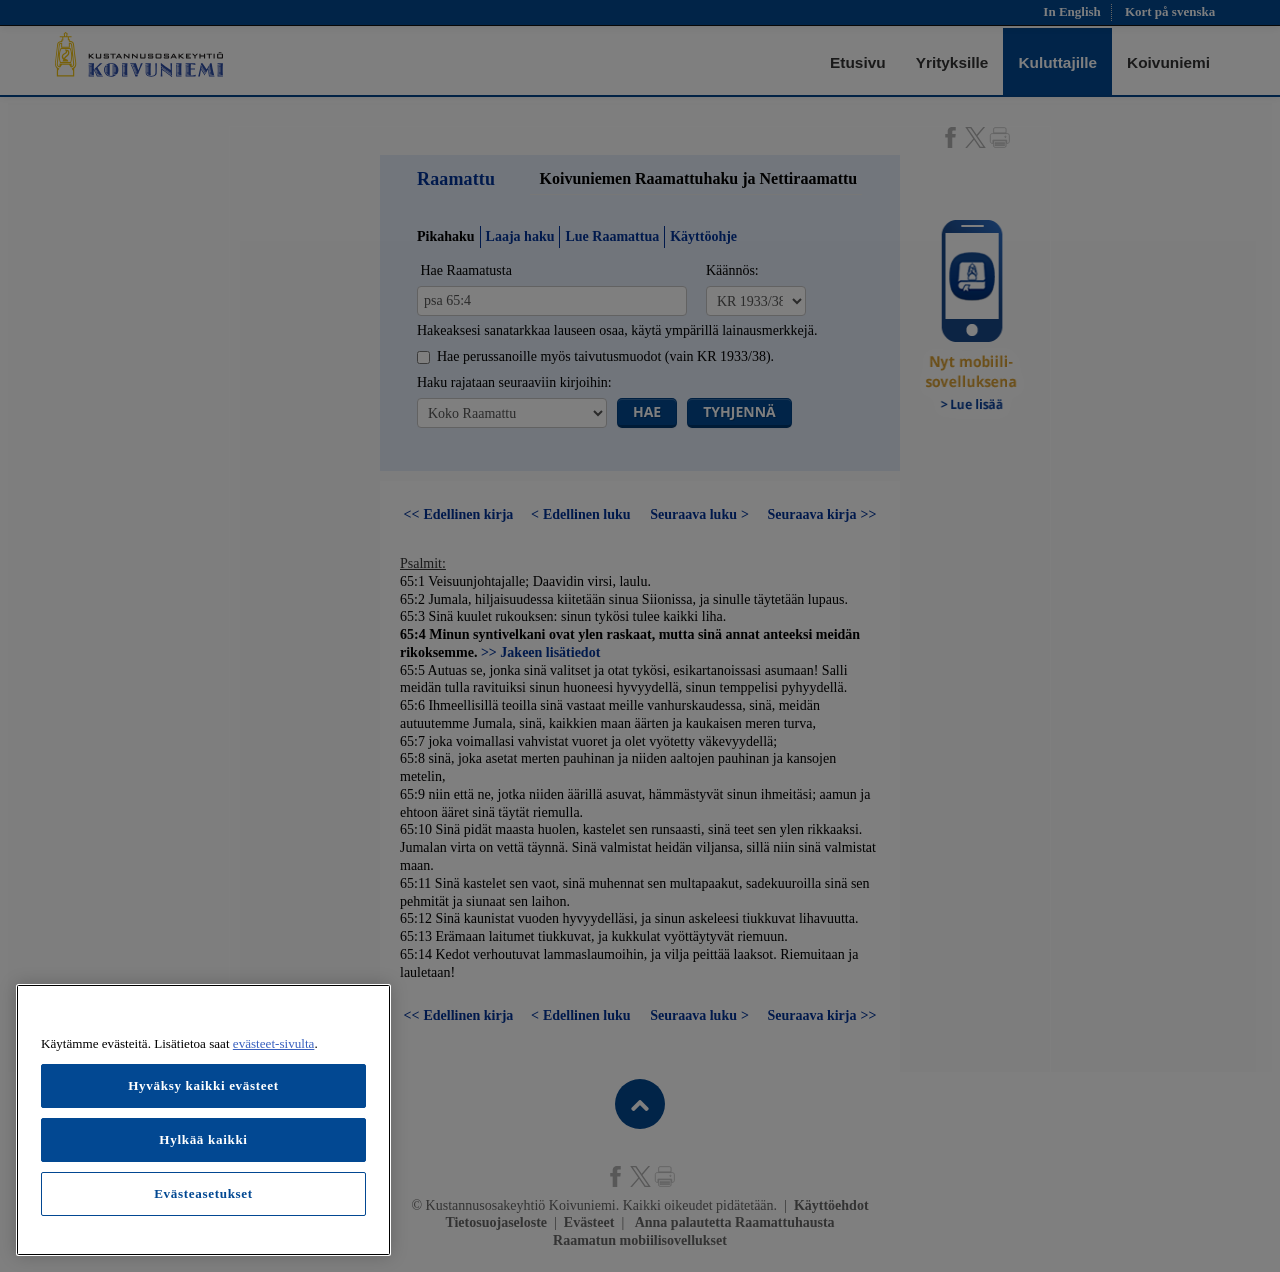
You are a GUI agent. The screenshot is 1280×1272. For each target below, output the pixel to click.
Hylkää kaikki (203, 1139)
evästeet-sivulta (274, 1043)
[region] (203, 1120)
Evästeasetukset (203, 1193)
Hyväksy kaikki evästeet (203, 1085)
